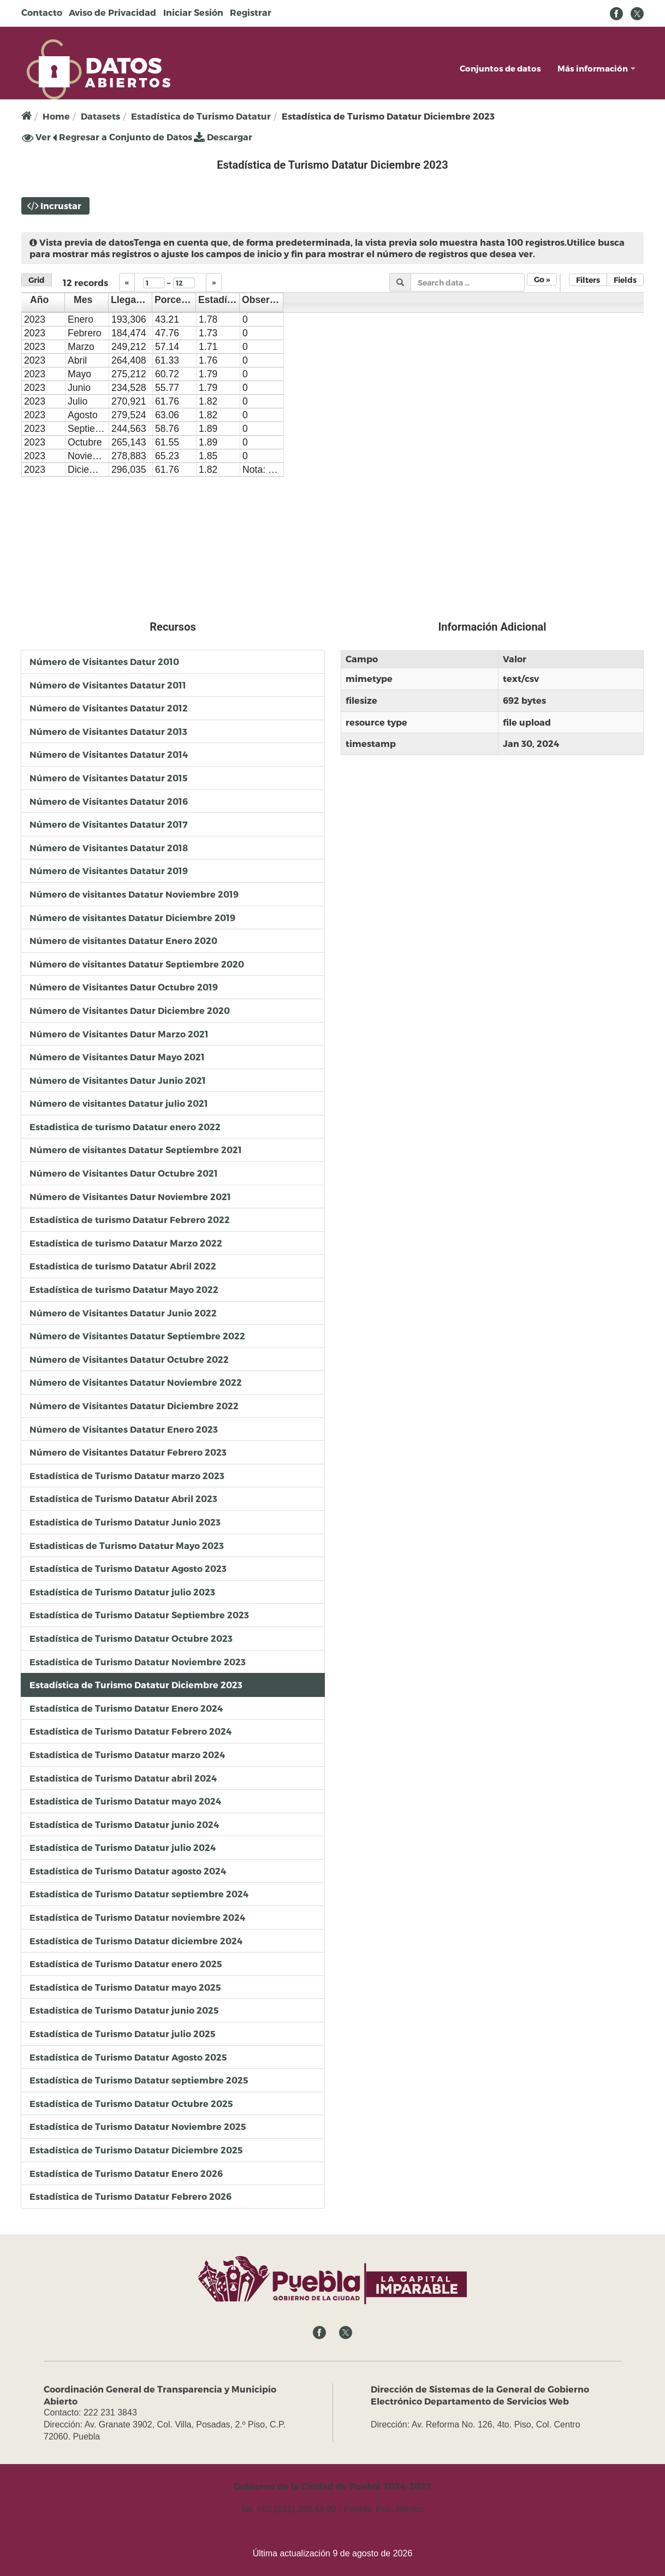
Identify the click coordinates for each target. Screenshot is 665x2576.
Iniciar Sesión (193, 12)
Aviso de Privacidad (112, 12)
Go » (542, 279)
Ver (36, 137)
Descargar (223, 137)
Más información (596, 68)
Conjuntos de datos (500, 68)
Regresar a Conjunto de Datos (122, 137)
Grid (36, 279)
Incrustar (60, 205)
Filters (588, 279)
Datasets (100, 116)
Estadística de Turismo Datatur (201, 116)
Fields (625, 279)
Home (56, 116)
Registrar (250, 12)
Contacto (41, 12)
